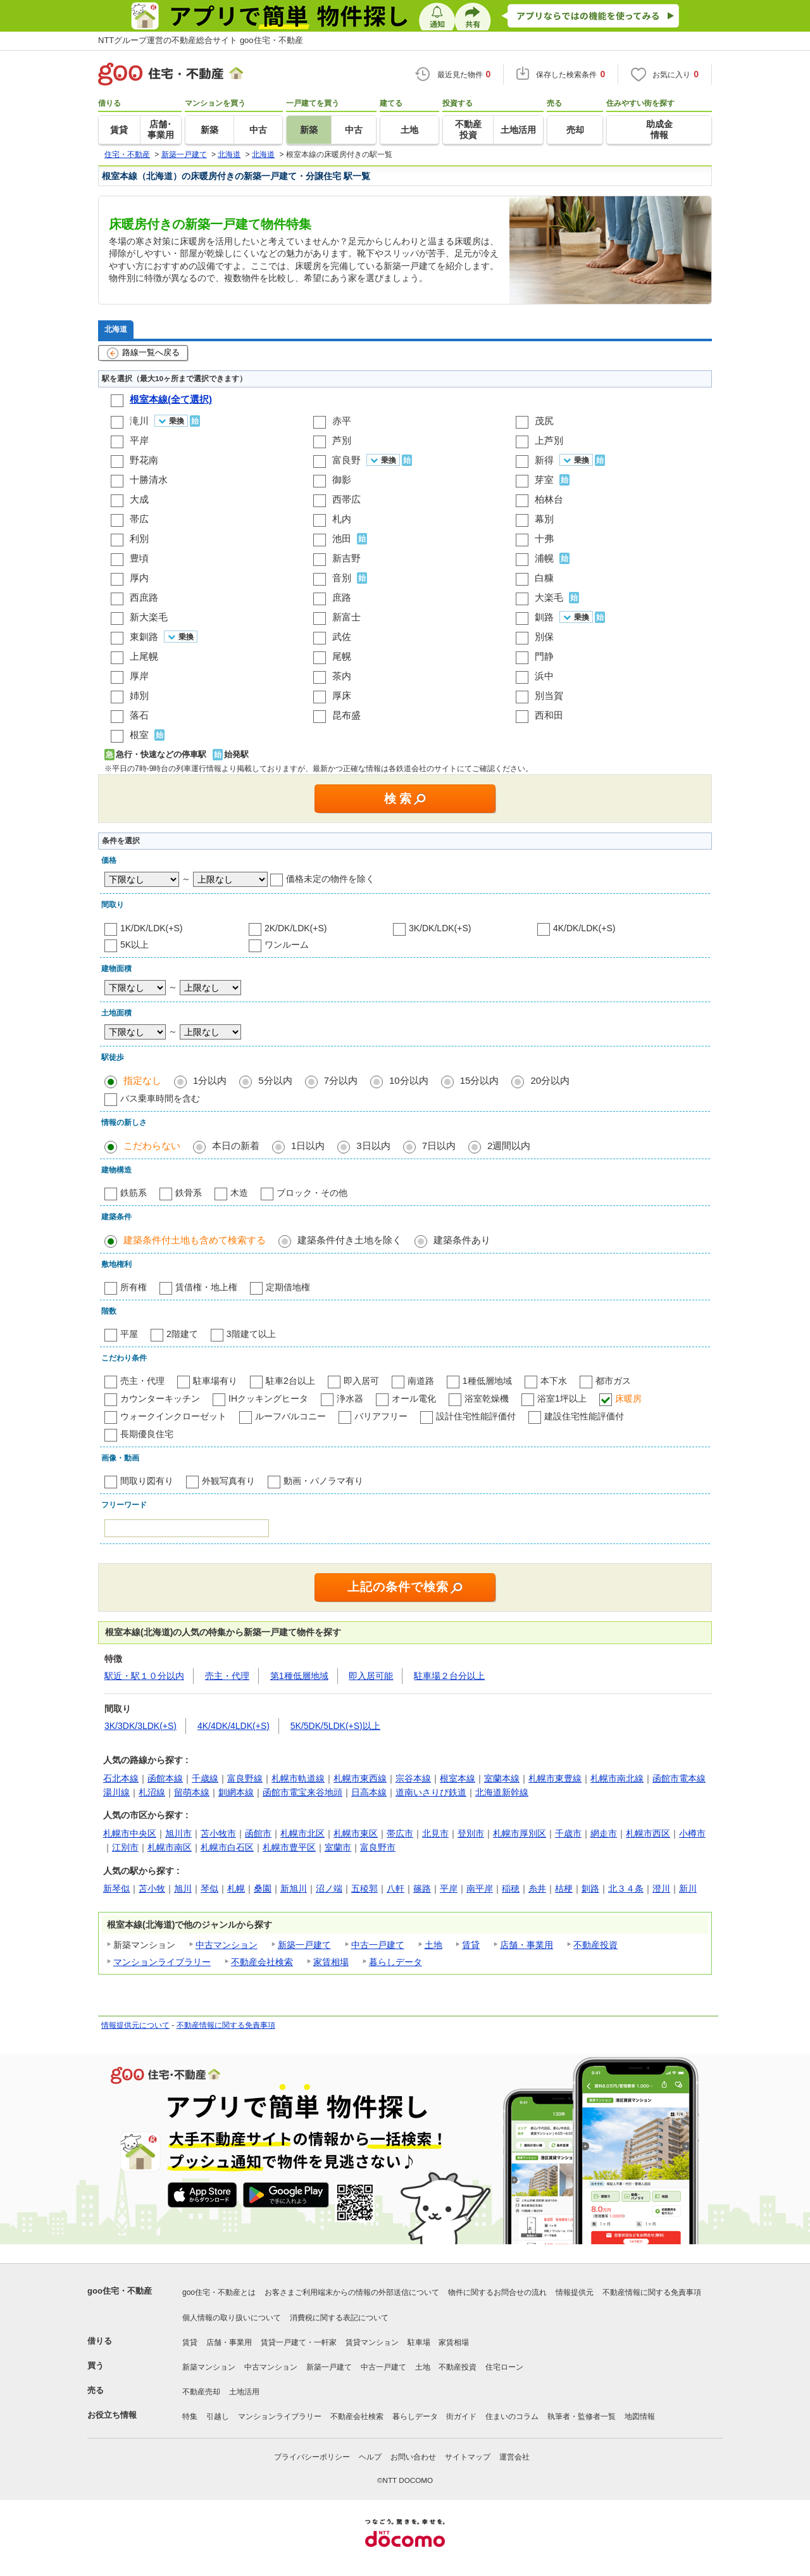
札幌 (236, 1888)
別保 (544, 636)
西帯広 (346, 499)
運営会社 (514, 2457)
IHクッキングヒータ (268, 1398)
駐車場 (419, 2342)
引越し (217, 2416)
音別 (341, 577)
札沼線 (152, 1792)
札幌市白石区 (227, 1847)
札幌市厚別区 (519, 1833)
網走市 (603, 1833)
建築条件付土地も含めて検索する (194, 1240)
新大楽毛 (149, 617)
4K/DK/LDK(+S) (584, 928)
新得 (544, 460)
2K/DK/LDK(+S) (296, 928)
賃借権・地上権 (206, 1287)
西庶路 (144, 597)
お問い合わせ (413, 2457)
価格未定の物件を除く (330, 879)
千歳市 (568, 1833)
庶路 (341, 597)
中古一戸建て (377, 1945)
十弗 (544, 538)
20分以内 (550, 1080)
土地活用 (244, 2391)
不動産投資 (595, 1945)
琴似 (209, 1888)
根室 (139, 734)
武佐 (341, 636)
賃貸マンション (372, 2342)
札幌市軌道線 (298, 1778)
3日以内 (373, 1145)
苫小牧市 (218, 1833)
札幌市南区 (169, 1847)
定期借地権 (288, 1287)
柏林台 (549, 499)
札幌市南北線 (617, 1778)
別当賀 (549, 695)
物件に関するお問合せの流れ (497, 2292)
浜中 (544, 675)
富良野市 (378, 1847)
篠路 (422, 1888)
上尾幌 (144, 656)
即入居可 (361, 1381)
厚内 (139, 577)
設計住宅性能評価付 (476, 1416)
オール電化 (414, 1398)
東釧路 (144, 636)
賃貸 (471, 1945)
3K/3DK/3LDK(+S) (140, 1726)
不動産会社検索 (262, 1962)
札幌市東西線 (360, 1778)
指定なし (142, 1080)
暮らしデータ (395, 1962)
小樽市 (692, 1833)
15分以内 (479, 1080)
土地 (433, 1945)
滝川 (139, 420)
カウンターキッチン (160, 1398)
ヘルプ (370, 2457)
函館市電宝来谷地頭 (302, 1792)
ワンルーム (287, 944)
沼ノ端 (329, 1888)
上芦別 (549, 440)
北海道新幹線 (501, 1792)
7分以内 (341, 1080)
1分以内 (210, 1080)
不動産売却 (201, 2391)
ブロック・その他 (312, 1193)
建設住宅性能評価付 (584, 1416)
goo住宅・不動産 (119, 2291)
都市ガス (613, 1381)
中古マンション (227, 1945)
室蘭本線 (502, 1778)
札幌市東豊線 (555, 1778)
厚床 (341, 695)
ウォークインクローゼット (173, 1416)
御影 (341, 479)
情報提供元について (135, 2025)
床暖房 (628, 1398)
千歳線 (205, 1778)
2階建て (182, 1334)
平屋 (129, 1334)
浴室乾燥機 (486, 1398)
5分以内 (275, 1080)
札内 (341, 518)
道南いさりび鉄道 (431, 1792)
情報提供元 (575, 2292)
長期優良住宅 (146, 1434)
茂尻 (544, 420)
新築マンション (208, 2367)
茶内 (341, 675)
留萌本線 (191, 1792)
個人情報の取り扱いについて (231, 2317)
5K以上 (134, 944)
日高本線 (369, 1792)
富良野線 (245, 1778)
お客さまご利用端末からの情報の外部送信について (352, 2292)
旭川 (183, 1888)
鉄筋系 (133, 1193)
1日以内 (308, 1145)
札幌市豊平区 (289, 1847)
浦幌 (544, 558)
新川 (688, 1888)
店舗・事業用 (526, 1945)
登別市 (471, 1833)
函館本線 (165, 1778)
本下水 (553, 1381)
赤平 (341, 420)
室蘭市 (338, 1847)
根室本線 (457, 1778)
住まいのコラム (512, 2416)
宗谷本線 (413, 1778)
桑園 (262, 1888)
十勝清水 (149, 479)
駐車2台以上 (290, 1381)
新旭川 (293, 1888)
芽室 (544, 479)
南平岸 (479, 1888)
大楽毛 (549, 597)
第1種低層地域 (299, 1676)
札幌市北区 (302, 1833)
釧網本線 (236, 1792)
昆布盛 (346, 715)
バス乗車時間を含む (160, 1098)
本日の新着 (235, 1145)
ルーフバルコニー (290, 1416)
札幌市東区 (355, 1833)
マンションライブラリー (162, 1962)
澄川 (661, 1888)
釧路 (544, 617)
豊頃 (139, 558)
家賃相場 (331, 1962)
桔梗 (564, 1888)
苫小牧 (152, 1888)
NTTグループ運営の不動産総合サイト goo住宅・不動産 (200, 40)
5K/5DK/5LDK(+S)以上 (335, 1726)
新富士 (346, 617)
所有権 (133, 1287)
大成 (139, 499)
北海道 (115, 329)
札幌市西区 (648, 1833)
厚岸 (139, 675)
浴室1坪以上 (562, 1398)
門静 (544, 656)
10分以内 (408, 1080)
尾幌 (341, 656)
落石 (139, 715)
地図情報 (640, 2416)
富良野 (346, 460)
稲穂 (511, 1888)
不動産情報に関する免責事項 (226, 2025)
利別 (139, 538)
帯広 (139, 518)
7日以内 (439, 1145)
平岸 (139, 440)
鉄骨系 (188, 1193)
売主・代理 (142, 1381)
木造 (239, 1193)
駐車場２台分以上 (449, 1676)
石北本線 (121, 1778)
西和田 (549, 715)
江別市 (125, 1847)
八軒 (395, 1888)
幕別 (544, 518)
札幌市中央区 (129, 1833)
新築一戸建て (304, 1945)
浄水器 (350, 1398)
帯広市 (400, 1833)
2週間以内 (508, 1145)
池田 (341, 538)
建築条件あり (461, 1240)
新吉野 (346, 558)
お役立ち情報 (112, 2415)
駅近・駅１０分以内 (144, 1676)
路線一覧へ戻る (143, 353)
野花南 (144, 460)
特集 (189, 2416)
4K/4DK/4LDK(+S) (233, 1726)
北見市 (435, 1833)
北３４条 (626, 1888)
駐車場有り (215, 1381)
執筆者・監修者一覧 (581, 2416)
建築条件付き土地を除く (349, 1240)
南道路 (421, 1381)
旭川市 (178, 1833)
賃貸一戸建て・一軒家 (299, 2342)
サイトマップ (467, 2457)
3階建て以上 (251, 1334)
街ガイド (461, 2416)
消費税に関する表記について (339, 2317)
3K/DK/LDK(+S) (440, 928)
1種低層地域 (487, 1381)
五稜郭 (364, 1888)
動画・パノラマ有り (323, 1481)
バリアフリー (381, 1416)
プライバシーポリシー (312, 2457)
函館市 (258, 1833)
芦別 (341, 440)
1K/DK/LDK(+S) (151, 928)
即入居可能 (371, 1676)
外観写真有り (228, 1481)
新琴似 (116, 1888)
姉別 (139, 695)
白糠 (544, 577)
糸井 (537, 1888)
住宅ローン (504, 2367)
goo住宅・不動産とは (219, 2292)
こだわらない (151, 1145)
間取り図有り (146, 1481)
